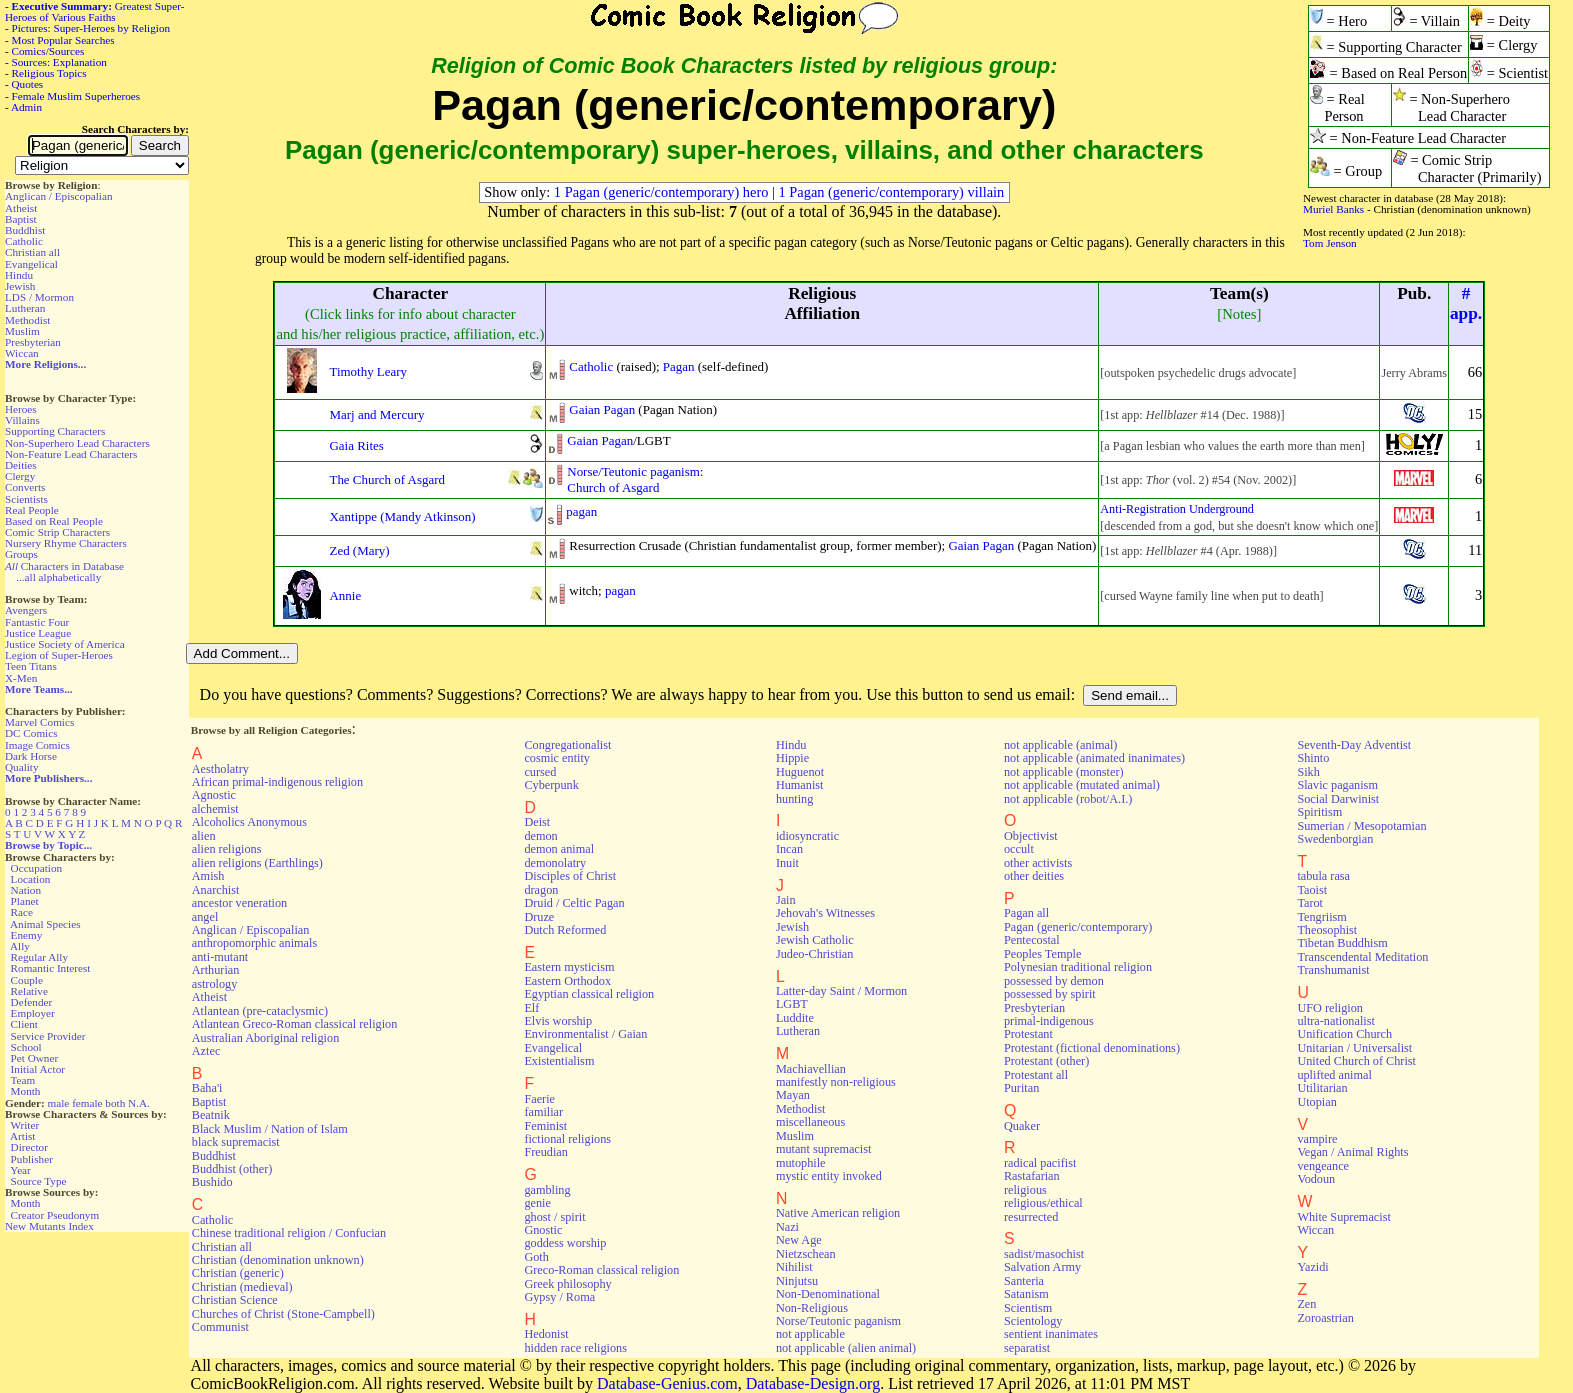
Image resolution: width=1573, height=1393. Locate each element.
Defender (32, 1002)
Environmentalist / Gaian (585, 1034)
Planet (25, 901)
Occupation (37, 868)
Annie (345, 595)
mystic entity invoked (829, 1176)
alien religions (227, 849)
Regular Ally (39, 957)
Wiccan (22, 353)
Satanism (1026, 1294)
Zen (1306, 1304)
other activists (1038, 863)
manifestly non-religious (836, 1082)
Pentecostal (1032, 940)
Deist (537, 822)
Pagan (679, 366)
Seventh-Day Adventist (1354, 745)
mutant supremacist (823, 1149)
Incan (789, 849)
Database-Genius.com (667, 1383)
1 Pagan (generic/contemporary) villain (892, 192)
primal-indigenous (1049, 1021)
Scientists (26, 499)
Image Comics (37, 745)
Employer (33, 1013)
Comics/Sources (48, 51)
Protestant (1028, 1034)
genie (537, 1203)
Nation (26, 890)
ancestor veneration (239, 903)
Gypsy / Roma (559, 1297)
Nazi (787, 1227)
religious (1025, 1190)
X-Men (21, 678)
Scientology (1033, 1321)
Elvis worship (558, 1021)
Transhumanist (1333, 970)
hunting (794, 799)
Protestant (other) (1046, 1061)
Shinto (1313, 758)
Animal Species (45, 924)
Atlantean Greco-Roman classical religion (295, 1024)
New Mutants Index (49, 1226)
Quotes (28, 84)
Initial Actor (38, 1069)
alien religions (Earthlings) (257, 863)
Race (22, 912)
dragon (541, 890)
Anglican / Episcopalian (59, 196)
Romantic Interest (51, 968)
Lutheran (25, 308)
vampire (1317, 1139)
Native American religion (838, 1213)
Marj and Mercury (376, 414)
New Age (799, 1240)
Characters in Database (64, 566)
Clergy (20, 476)
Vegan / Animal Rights (1352, 1152)
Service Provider (48, 1036)
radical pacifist (1040, 1163)
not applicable (810, 1334)
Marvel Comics (39, 722)
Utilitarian (1322, 1088)
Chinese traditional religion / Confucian (289, 1233)
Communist (220, 1327)
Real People (32, 510)
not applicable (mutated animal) (1082, 785)
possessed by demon (1054, 981)
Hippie (792, 758)
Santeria (1024, 1281)
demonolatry (555, 863)
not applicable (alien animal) (846, 1348)
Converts (25, 487)
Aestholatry (220, 769)
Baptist (21, 219)
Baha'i (207, 1088)
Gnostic (543, 1230)
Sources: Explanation (59, 62)
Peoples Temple (1042, 954)
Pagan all (1026, 913)
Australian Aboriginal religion (265, 1038)
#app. (1466, 303)
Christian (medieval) (242, 1287)
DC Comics (31, 733)
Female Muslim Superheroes (76, 96)
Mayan (793, 1095)
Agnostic (214, 795)
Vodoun (1316, 1179)
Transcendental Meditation (1362, 957)
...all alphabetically (58, 577)
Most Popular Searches (63, 40)
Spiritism (1319, 812)
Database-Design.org (813, 1383)
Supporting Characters (55, 431)
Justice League (38, 633)
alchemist (215, 809)
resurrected (1031, 1217)
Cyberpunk (551, 785)
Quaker (1022, 1126)
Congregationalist (567, 745)
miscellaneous (810, 1122)
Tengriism (1321, 917)
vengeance (1323, 1166)
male (59, 1103)
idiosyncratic (807, 836)
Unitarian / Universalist (1354, 1048)
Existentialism (559, 1061)
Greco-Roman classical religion (601, 1270)
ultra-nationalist (1335, 1021)
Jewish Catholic (815, 940)
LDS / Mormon (39, 297)
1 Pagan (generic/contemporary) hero (661, 192)
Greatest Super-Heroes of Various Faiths (94, 11)
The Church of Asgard (386, 479)
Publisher (32, 1159)
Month (26, 1091)
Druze (539, 917)
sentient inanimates (1051, 1334)
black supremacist (236, 1142)
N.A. (139, 1103)
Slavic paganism (1337, 785)
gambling (547, 1190)
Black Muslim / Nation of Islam (270, 1129)
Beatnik (211, 1115)
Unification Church (1344, 1034)
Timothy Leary (368, 371)
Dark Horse (31, 756)
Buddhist (25, 230)
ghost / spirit (554, 1217)
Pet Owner (35, 1058)
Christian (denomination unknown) (278, 1260)
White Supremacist (1343, 1217)
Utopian (1316, 1102)
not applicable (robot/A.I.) (1068, 799)
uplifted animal (1334, 1075)
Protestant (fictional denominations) (1092, 1048)
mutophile (801, 1163)
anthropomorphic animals (254, 943)
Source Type (39, 1181)
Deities (21, 465)
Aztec (206, 1051)
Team (22, 1080)
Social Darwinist (1338, 799)
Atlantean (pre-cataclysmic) (260, 1011)
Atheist (21, 208)
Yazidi (1312, 1267)
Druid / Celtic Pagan (574, 903)
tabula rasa (1323, 876)
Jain (786, 900)
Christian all (32, 252)
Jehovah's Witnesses (825, 913)
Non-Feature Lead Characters (71, 454)
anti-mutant (220, 957)
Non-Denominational (828, 1294)
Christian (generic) (238, 1273)
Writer (24, 1125)
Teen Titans (31, 666)
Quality (22, 767)
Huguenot (800, 772)
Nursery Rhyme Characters (66, 543)
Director (29, 1147)
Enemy (27, 935)
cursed (540, 772)
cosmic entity (557, 758)
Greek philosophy (567, 1284)
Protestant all (1036, 1075)
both (115, 1103)
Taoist (1312, 890)
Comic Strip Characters (57, 532)
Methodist (27, 320)
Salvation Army (1042, 1267)
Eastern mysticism (569, 967)
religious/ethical (1043, 1203)
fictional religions (567, 1139)
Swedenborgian (1335, 839)
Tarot (1310, 903)
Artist (22, 1136)
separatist (1027, 1348)
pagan (581, 511)
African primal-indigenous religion (277, 782)
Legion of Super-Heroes (59, 655)
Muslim (22, 331)
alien (204, 836)
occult (1019, 849)
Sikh (1308, 772)
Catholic (24, 241)
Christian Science (235, 1300)
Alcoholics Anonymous (249, 822)
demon (540, 836)
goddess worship (565, 1243)
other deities (1034, 876)
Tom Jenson (1330, 243)
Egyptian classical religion (589, 994)
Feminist (545, 1126)
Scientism (1028, 1308)
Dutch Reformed (565, 930)
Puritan (1021, 1088)
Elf (531, 1008)
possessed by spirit (1050, 994)
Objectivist (1031, 836)
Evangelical (31, 264)
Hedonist (546, 1334)
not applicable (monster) (1064, 772)
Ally (20, 946)
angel (205, 917)
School (26, 1047)
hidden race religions (575, 1348)
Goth (536, 1257)
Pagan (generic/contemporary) (1078, 927)
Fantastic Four (37, 622)
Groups (21, 554)
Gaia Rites (356, 445)
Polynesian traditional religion (1078, 967)
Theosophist (1327, 930)
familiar (543, 1112)
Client (24, 1024)
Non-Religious (812, 1308)
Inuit (787, 863)
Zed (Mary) (359, 550)
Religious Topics (49, 73)
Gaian (584, 409)
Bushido (212, 1182)
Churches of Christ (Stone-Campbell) (283, 1314)
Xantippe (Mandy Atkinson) (402, 516)
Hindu (19, 275)
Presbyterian (33, 342)
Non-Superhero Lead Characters (77, 443)
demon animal (559, 849)
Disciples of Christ (570, 876)
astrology (215, 984)
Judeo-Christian (814, 954)
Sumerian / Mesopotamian (1361, 826)
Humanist (800, 785)
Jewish (20, 286)
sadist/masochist (1044, 1254)
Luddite (795, 1018)
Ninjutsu (797, 1281)
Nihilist (794, 1267)
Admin (26, 107)
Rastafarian (1032, 1176)
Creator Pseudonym (55, 1215)
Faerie (539, 1099)
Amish (208, 876)
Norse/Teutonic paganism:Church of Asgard (635, 479)
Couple (27, 980)
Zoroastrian (1325, 1318)
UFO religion (1330, 1008)
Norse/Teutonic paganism (838, 1321)
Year (20, 1170)
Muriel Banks (1333, 209)
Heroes (21, 409)
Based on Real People (54, 521)
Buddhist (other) (232, 1169)
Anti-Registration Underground (1177, 509)
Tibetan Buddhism (1342, 943)
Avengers (26, 610)
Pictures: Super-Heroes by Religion (91, 28)
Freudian (546, 1152)
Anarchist (216, 890)
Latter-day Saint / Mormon (841, 991)
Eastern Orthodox (567, 981)
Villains (22, 420)
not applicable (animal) (1060, 745)
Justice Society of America (65, 644)
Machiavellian (811, 1069)
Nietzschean (806, 1254)
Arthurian (216, 970)
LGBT (792, 1004)
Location (31, 879)
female (87, 1103)
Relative (29, 991)
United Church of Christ (1356, 1061)
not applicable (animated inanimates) (1094, 758)
